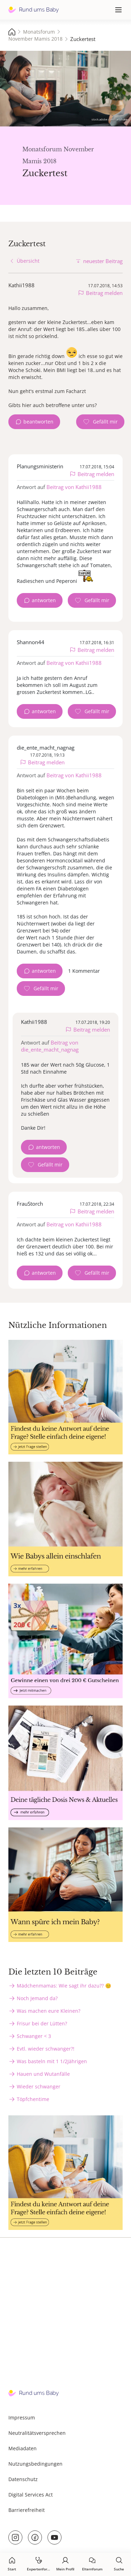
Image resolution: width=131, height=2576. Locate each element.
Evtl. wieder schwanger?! (45, 2048)
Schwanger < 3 (34, 2036)
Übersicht (28, 260)
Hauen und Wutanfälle (43, 2074)
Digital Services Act (30, 2494)
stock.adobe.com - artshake (110, 119)
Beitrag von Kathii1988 (74, 486)
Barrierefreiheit (26, 2510)
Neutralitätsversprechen (37, 2433)
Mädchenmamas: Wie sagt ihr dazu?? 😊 (64, 1985)
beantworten (38, 421)
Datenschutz (23, 2479)
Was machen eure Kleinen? (48, 2010)
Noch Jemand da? (37, 1998)
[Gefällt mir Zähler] (100, 421)
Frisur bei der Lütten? (42, 2023)
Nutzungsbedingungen (35, 2463)
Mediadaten (22, 2448)
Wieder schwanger (38, 2086)
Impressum (21, 2417)
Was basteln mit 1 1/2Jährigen (52, 2061)
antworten (44, 600)
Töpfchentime (33, 2099)
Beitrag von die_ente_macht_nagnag (50, 1046)
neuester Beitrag (103, 260)
